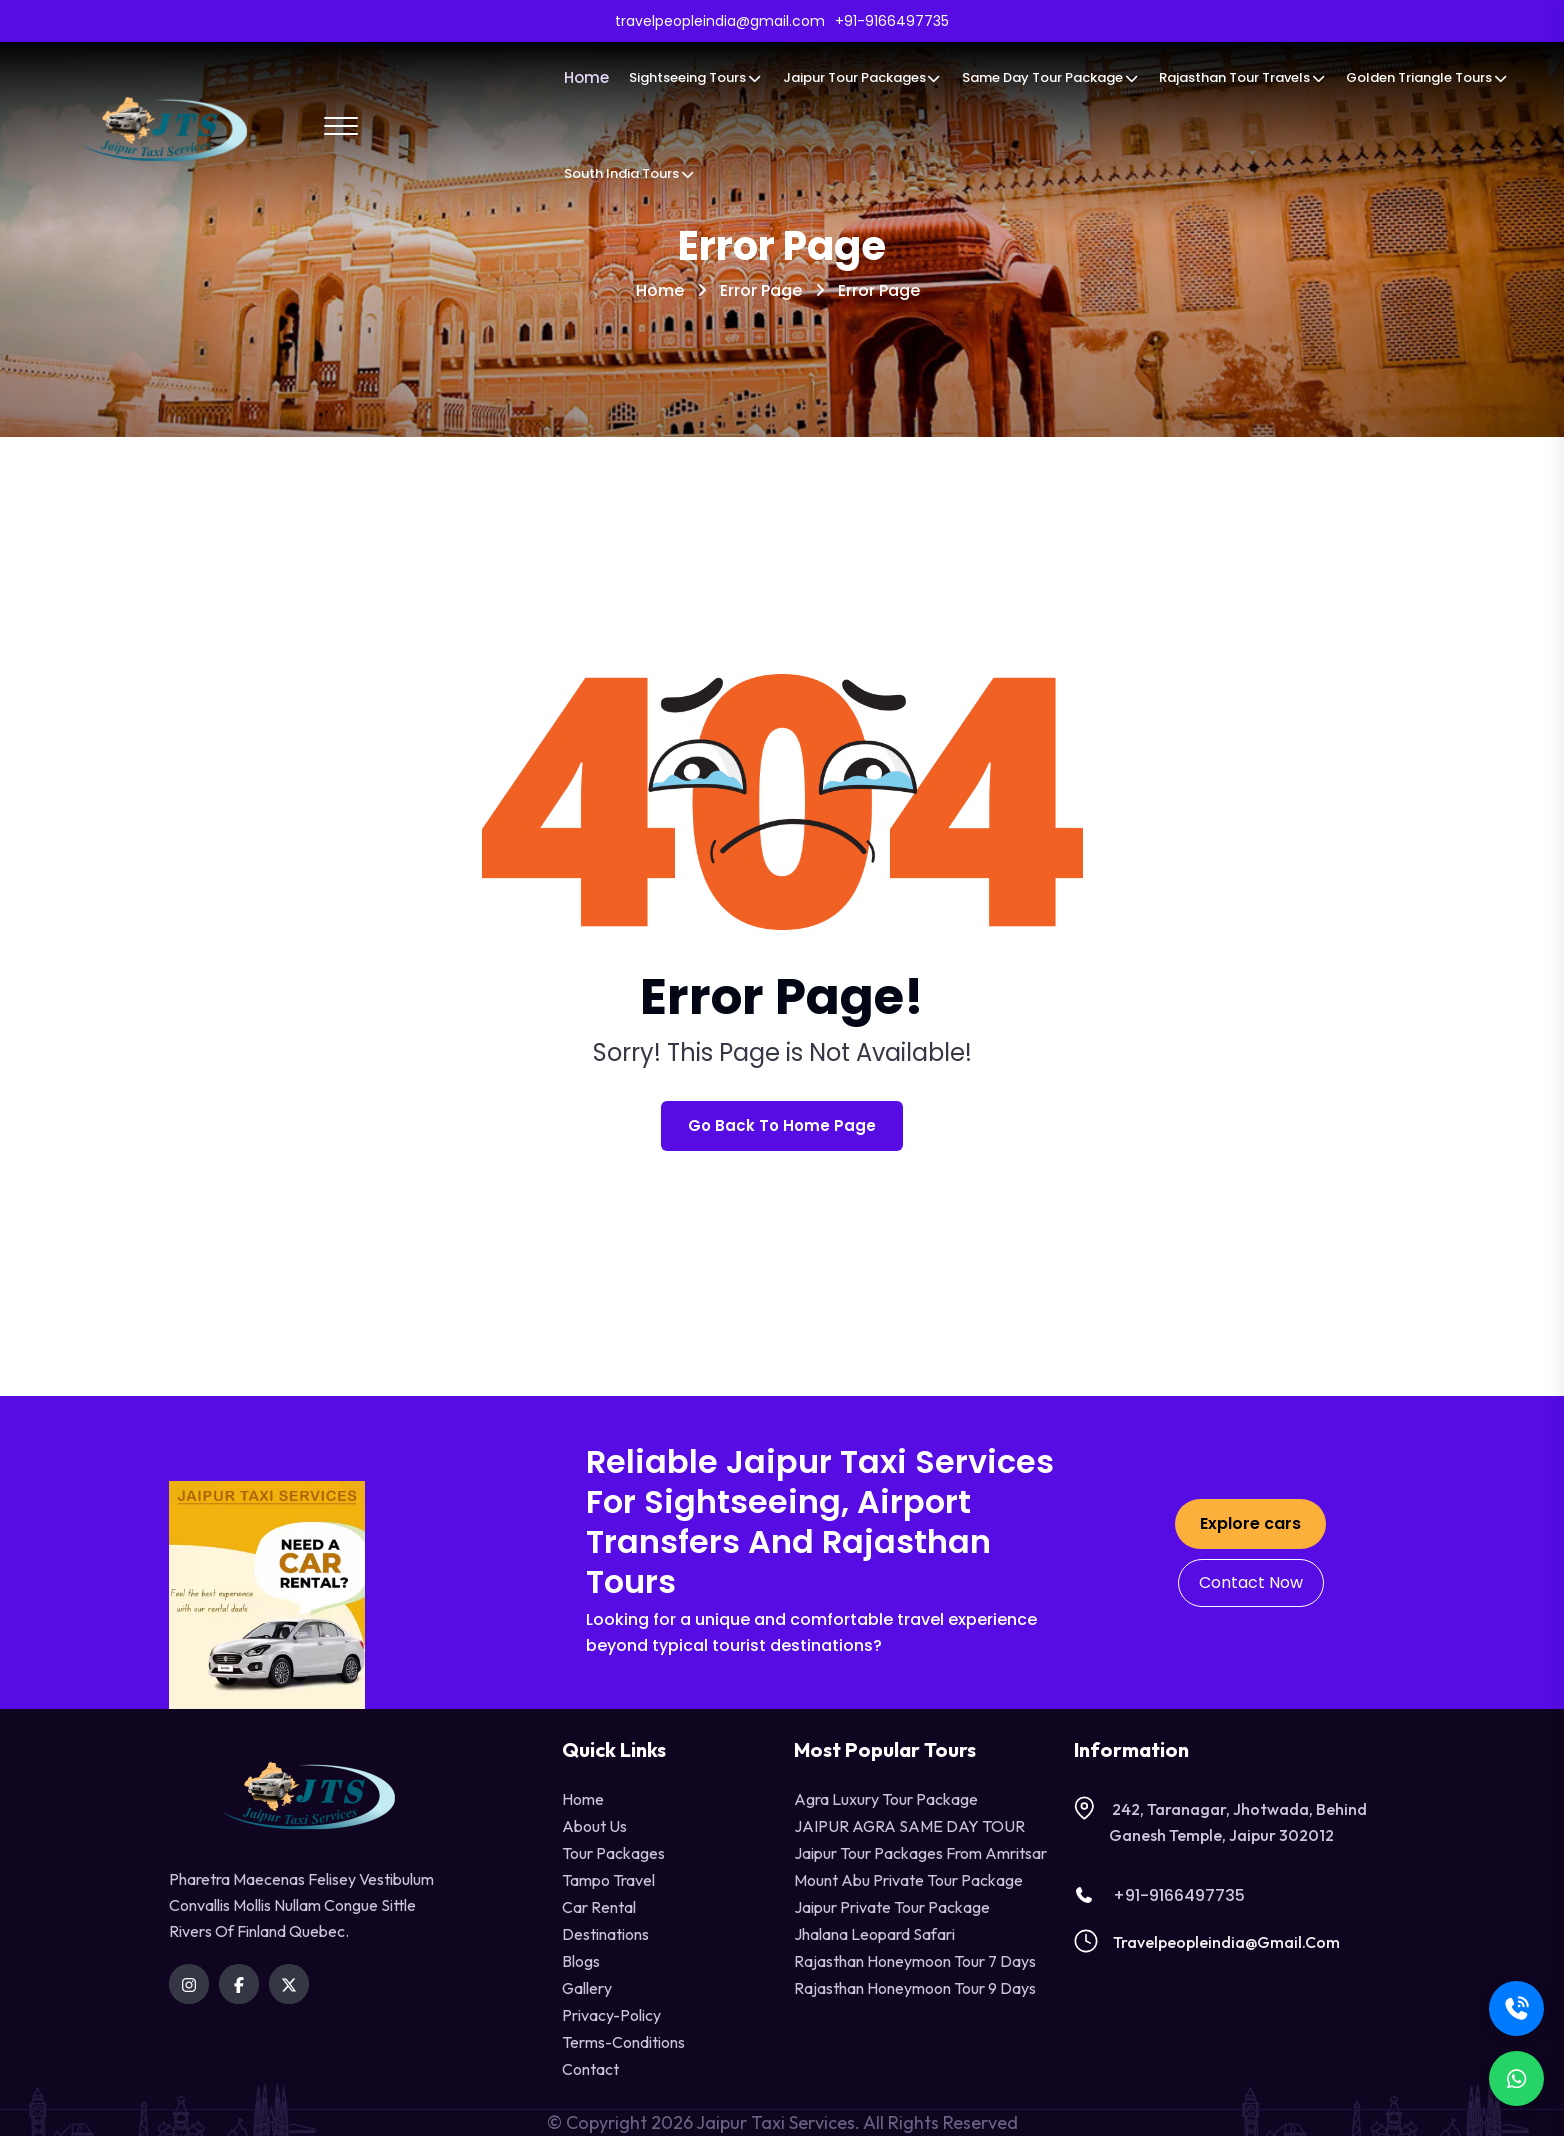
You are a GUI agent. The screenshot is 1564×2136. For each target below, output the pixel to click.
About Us (594, 1826)
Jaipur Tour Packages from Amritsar (920, 1853)
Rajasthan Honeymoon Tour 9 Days (915, 1988)
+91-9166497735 (1159, 1895)
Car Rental (599, 1907)
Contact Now (1251, 1582)
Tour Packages (613, 1853)
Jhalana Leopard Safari (874, 1934)
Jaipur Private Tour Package (892, 1907)
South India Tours (629, 173)
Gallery (587, 1988)
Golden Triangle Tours (1427, 77)
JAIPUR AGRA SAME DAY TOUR (909, 1826)
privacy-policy (611, 2015)
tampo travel (608, 1880)
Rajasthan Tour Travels (1242, 77)
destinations (605, 1934)
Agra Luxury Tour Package (886, 1799)
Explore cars (1250, 1523)
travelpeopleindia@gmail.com (1226, 1942)
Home (586, 77)
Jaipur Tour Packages (862, 77)
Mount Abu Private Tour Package (908, 1880)
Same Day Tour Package (1050, 77)
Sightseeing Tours (695, 77)
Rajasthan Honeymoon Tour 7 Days (915, 1961)
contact (590, 2069)
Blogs (581, 1961)
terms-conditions (623, 2042)
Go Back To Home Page (782, 1125)
